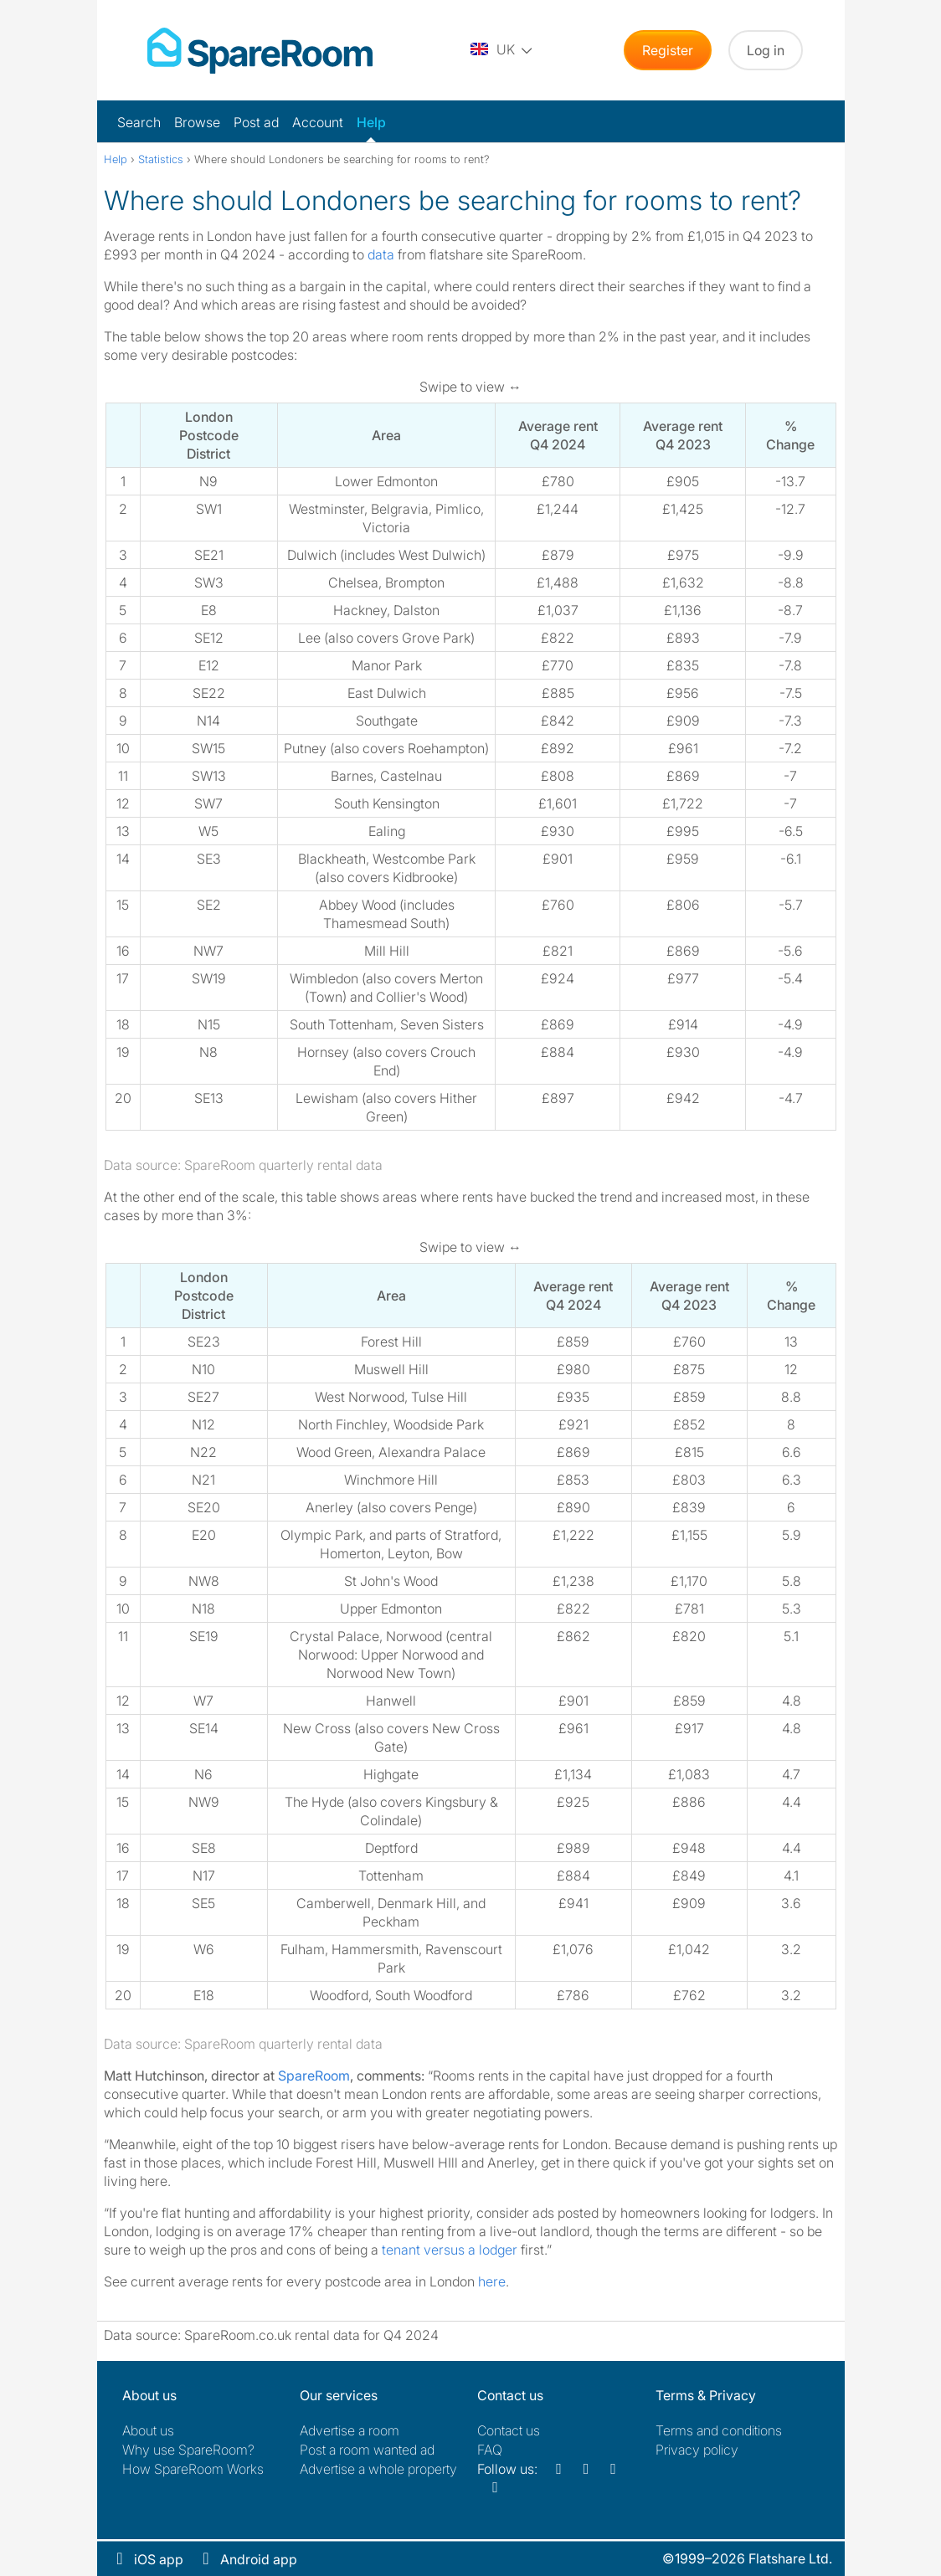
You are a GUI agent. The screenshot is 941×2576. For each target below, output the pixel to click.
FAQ (489, 2449)
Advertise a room (349, 2430)
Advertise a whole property (378, 2469)
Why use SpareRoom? (188, 2449)
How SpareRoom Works (193, 2469)
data (381, 254)
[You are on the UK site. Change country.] (502, 50)
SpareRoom (314, 2075)
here (492, 2281)
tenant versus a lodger (449, 2249)
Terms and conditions (719, 2430)
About (148, 2430)
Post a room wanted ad (367, 2449)
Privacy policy (697, 2449)
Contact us (508, 2430)
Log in (765, 50)
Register (667, 50)
